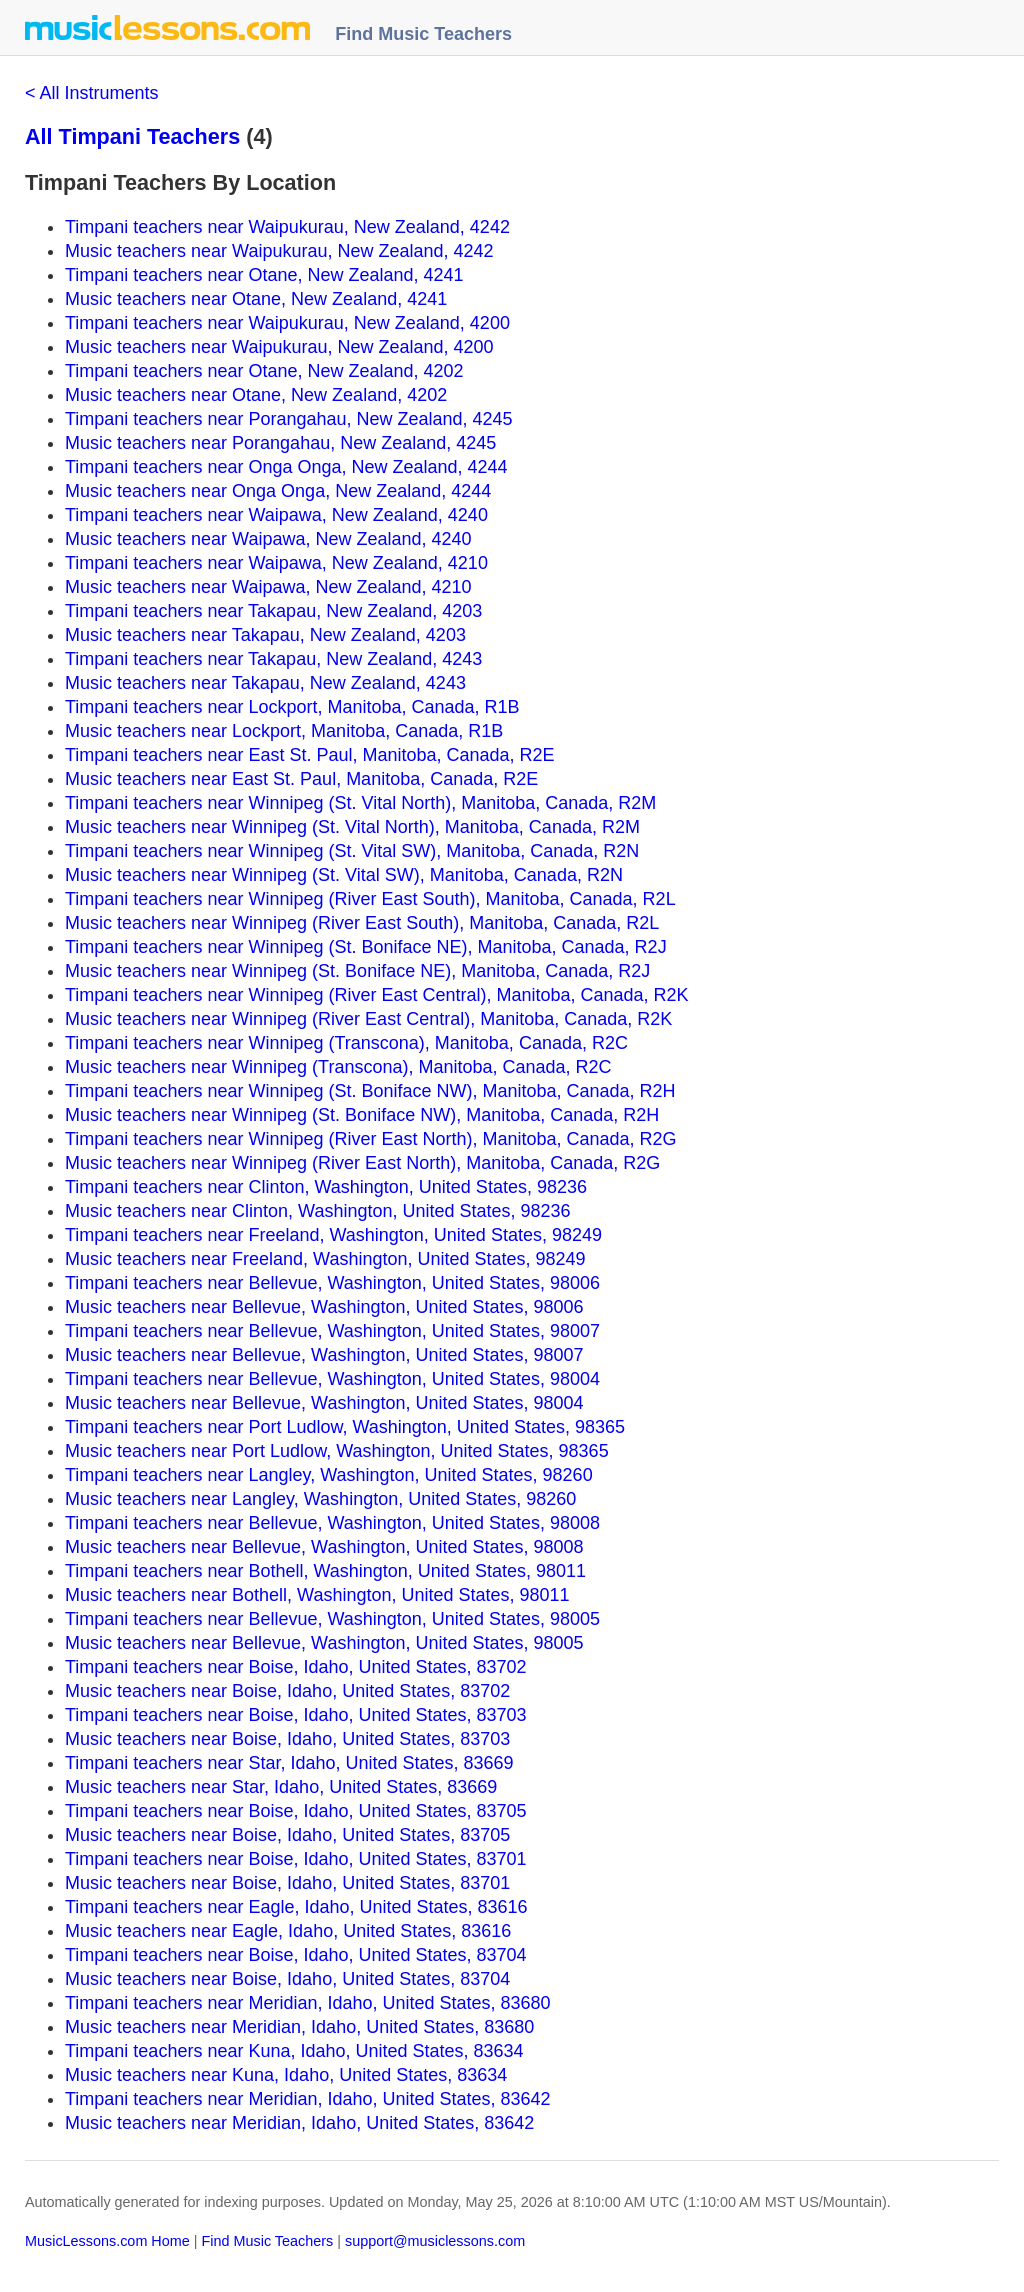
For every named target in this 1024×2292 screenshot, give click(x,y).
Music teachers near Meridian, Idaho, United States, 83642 (299, 2123)
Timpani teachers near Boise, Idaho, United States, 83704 (296, 1955)
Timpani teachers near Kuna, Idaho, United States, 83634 (294, 2051)
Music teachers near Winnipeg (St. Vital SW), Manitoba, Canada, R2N (344, 875)
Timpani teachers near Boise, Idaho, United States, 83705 (296, 1811)
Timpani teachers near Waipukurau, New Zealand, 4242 (287, 227)
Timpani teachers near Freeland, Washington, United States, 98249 (333, 1235)
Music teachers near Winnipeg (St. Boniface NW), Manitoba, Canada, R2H (362, 1115)
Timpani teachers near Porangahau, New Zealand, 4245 (289, 419)
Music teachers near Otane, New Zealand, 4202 (256, 395)
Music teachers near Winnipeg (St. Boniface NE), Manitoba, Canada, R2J (357, 971)
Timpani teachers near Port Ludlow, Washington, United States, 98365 (345, 1427)
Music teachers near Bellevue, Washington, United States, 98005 (324, 1643)
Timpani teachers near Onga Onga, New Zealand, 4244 (286, 467)
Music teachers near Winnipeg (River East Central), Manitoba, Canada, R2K (368, 1019)
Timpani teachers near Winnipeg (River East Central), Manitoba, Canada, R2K (377, 995)
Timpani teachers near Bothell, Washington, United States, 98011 (325, 1571)
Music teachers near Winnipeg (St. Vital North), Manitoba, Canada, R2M (352, 827)
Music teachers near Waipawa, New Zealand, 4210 (268, 587)
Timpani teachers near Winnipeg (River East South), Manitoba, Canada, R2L (370, 899)
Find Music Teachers (423, 34)
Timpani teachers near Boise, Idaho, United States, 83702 (296, 1667)
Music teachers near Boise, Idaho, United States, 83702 (287, 1691)
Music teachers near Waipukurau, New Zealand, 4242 (279, 251)
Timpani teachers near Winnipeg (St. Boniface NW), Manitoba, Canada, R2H (370, 1091)
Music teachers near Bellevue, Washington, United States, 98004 (324, 1403)
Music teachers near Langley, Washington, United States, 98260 (320, 1499)
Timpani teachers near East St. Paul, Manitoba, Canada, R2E (310, 755)
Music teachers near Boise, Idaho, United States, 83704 (287, 1979)
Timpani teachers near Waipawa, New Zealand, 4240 (276, 515)
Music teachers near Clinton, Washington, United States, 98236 (318, 1211)
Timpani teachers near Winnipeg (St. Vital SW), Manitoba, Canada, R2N (352, 851)
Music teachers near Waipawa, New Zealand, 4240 (268, 539)
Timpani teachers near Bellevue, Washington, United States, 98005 (332, 1619)
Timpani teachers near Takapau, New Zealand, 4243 (273, 659)
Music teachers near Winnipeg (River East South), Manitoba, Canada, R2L (362, 923)
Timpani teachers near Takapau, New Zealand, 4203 (273, 611)
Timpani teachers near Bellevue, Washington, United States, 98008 (332, 1523)
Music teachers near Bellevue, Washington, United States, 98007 (324, 1355)
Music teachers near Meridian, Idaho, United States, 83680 (299, 2027)
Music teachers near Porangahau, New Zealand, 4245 (280, 443)
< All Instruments (92, 93)
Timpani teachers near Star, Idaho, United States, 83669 (289, 1763)
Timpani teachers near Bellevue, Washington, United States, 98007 (332, 1331)
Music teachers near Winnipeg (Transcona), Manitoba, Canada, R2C (338, 1067)
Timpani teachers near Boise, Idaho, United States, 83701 (296, 1859)
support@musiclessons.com (435, 2241)
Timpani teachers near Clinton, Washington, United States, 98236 (326, 1187)
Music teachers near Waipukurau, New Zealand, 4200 (279, 347)
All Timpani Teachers (132, 136)
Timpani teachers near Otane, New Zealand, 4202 (264, 371)
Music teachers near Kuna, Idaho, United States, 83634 (286, 2075)
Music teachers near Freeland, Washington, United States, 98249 (325, 1259)
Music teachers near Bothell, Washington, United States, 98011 (317, 1595)
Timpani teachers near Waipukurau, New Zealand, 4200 (287, 323)
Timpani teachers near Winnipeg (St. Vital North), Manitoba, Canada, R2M (360, 803)
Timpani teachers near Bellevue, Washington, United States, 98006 (332, 1283)
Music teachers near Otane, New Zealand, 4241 (256, 299)
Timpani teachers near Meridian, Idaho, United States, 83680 (308, 2003)
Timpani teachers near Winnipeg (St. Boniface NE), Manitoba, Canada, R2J (366, 947)
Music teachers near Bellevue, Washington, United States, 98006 (324, 1307)
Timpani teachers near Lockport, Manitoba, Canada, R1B (292, 707)
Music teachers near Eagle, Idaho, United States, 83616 (288, 1931)
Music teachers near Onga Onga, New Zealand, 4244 (278, 491)
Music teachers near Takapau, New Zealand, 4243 (265, 683)
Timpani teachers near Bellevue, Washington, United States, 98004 (332, 1379)
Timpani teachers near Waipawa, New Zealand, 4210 (276, 563)
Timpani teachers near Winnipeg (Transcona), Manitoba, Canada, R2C (346, 1043)
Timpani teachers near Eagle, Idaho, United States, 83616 (296, 1907)
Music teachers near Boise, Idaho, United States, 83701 (287, 1883)
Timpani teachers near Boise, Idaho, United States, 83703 (296, 1715)
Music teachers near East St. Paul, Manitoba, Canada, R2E (301, 779)
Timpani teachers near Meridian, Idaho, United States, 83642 (308, 2099)
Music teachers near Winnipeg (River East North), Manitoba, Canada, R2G (362, 1163)
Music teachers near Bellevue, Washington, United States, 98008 (324, 1547)
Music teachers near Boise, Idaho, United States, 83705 (287, 1835)
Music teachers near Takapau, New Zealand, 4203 (265, 635)
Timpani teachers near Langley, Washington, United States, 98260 (329, 1475)
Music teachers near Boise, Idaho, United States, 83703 (287, 1739)
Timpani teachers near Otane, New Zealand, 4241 (264, 275)
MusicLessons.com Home (107, 2241)
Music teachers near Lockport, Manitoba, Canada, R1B (284, 731)
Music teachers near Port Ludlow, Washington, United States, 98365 (337, 1451)
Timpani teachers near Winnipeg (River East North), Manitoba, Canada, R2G (371, 1139)
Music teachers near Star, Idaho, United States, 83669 (281, 1787)
